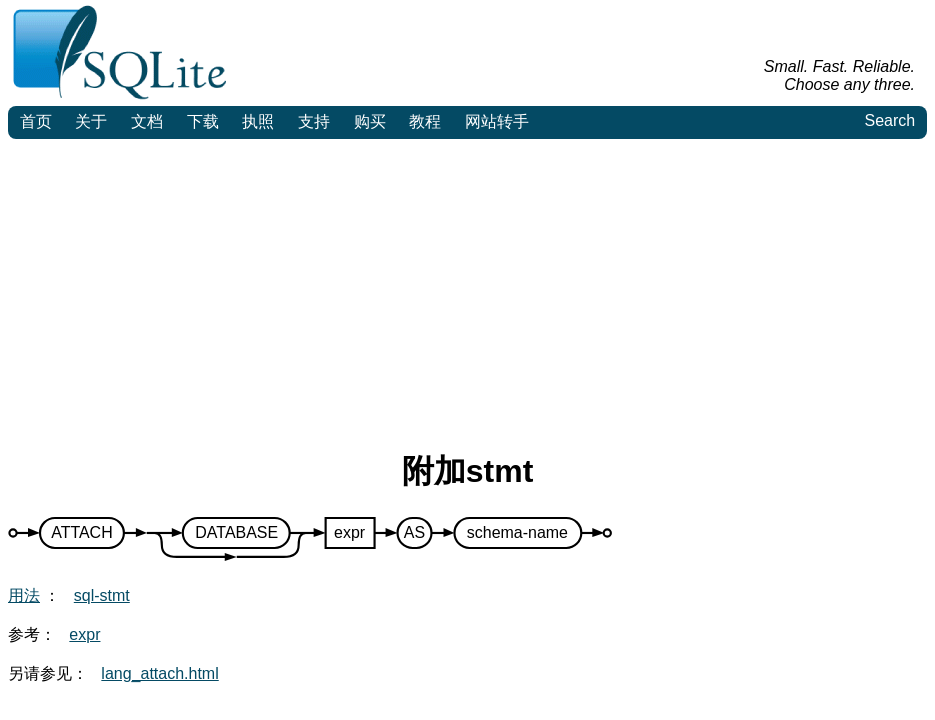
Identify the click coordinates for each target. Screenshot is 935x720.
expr (84, 634)
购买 (370, 121)
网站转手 (497, 121)
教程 (425, 121)
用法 (24, 595)
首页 (36, 121)
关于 (91, 121)
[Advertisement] (467, 289)
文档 (147, 121)
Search (889, 120)
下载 (203, 121)
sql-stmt (102, 595)
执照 (258, 121)
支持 (314, 121)
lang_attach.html (159, 673)
